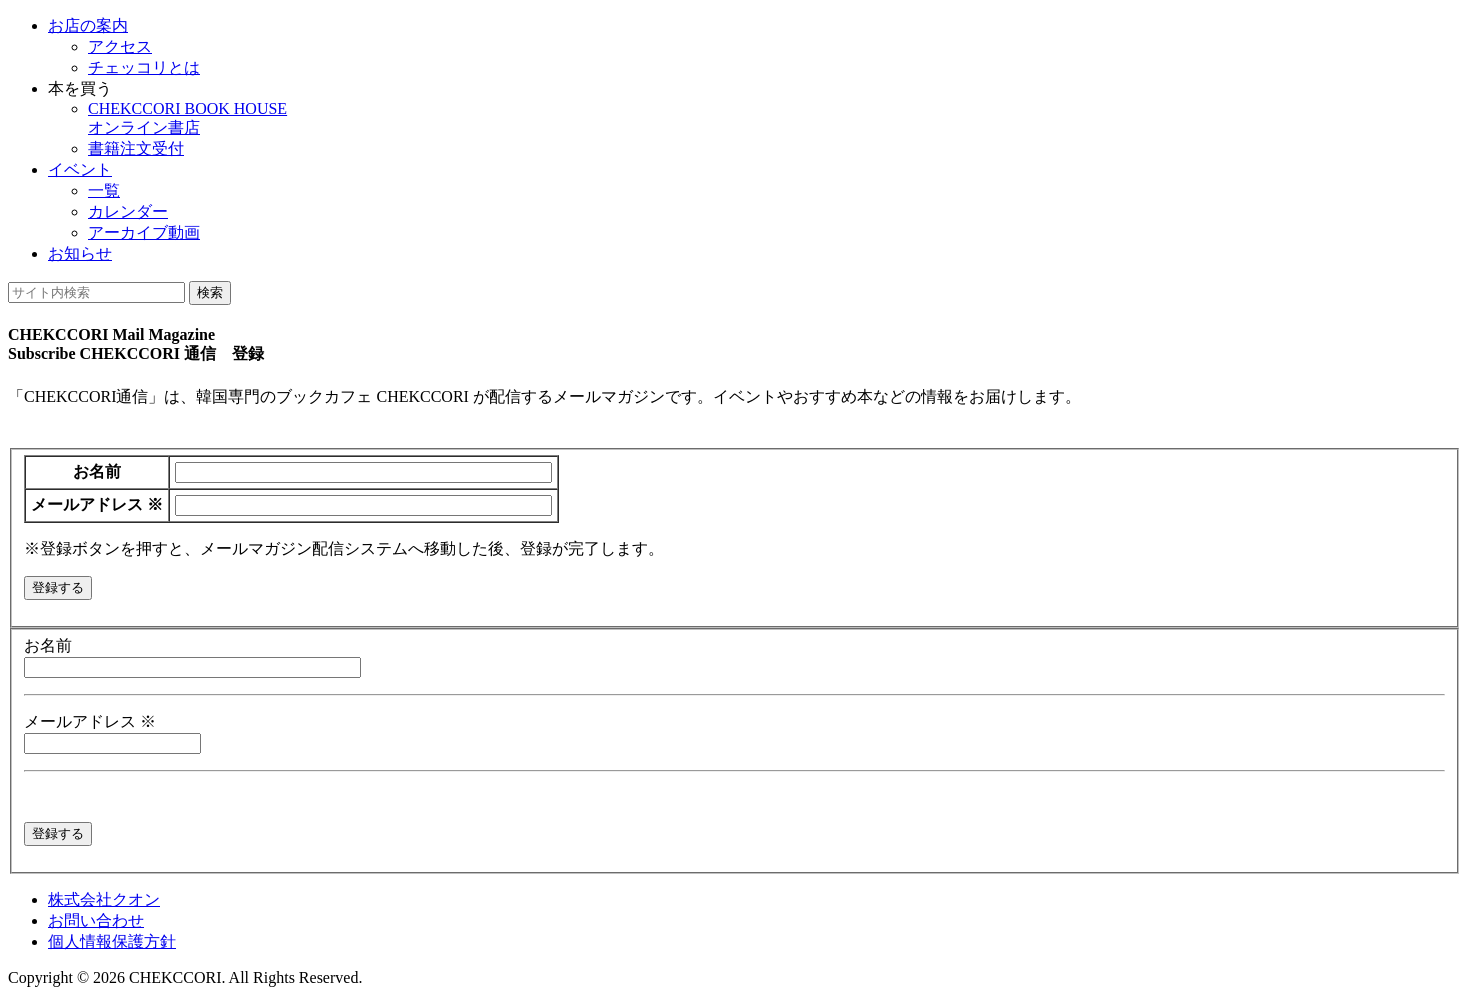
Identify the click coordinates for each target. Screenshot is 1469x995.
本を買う (80, 88)
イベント (80, 169)
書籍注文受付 (136, 148)
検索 (210, 292)
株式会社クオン (104, 899)
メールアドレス (97, 504)
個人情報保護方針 (112, 941)
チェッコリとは (144, 67)
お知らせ (80, 253)
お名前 (97, 471)
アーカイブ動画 (144, 232)
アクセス (120, 46)
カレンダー (128, 211)
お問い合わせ (96, 920)
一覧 (104, 190)
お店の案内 (88, 25)
